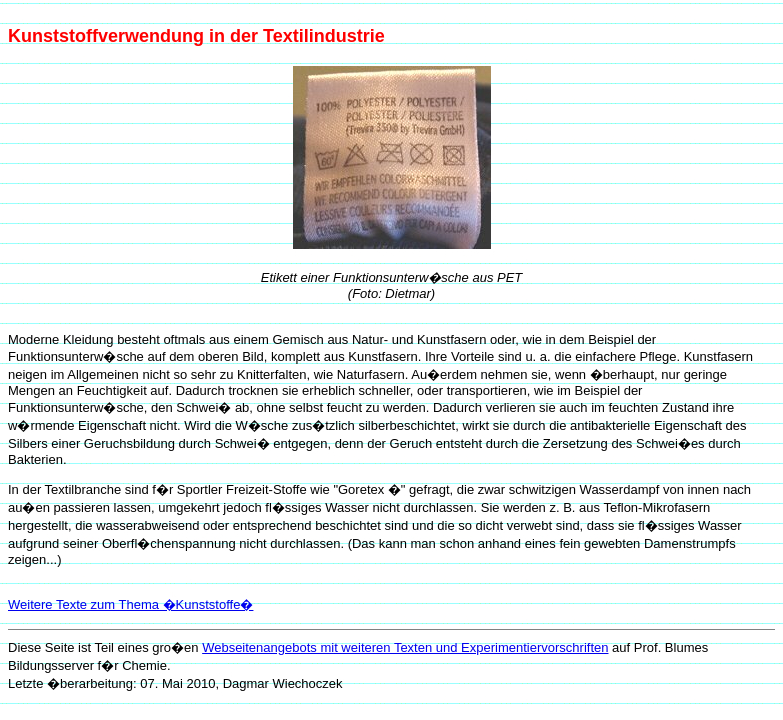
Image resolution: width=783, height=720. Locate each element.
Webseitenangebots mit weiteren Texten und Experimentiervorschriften (405, 647)
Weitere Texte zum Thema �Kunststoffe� (130, 604)
